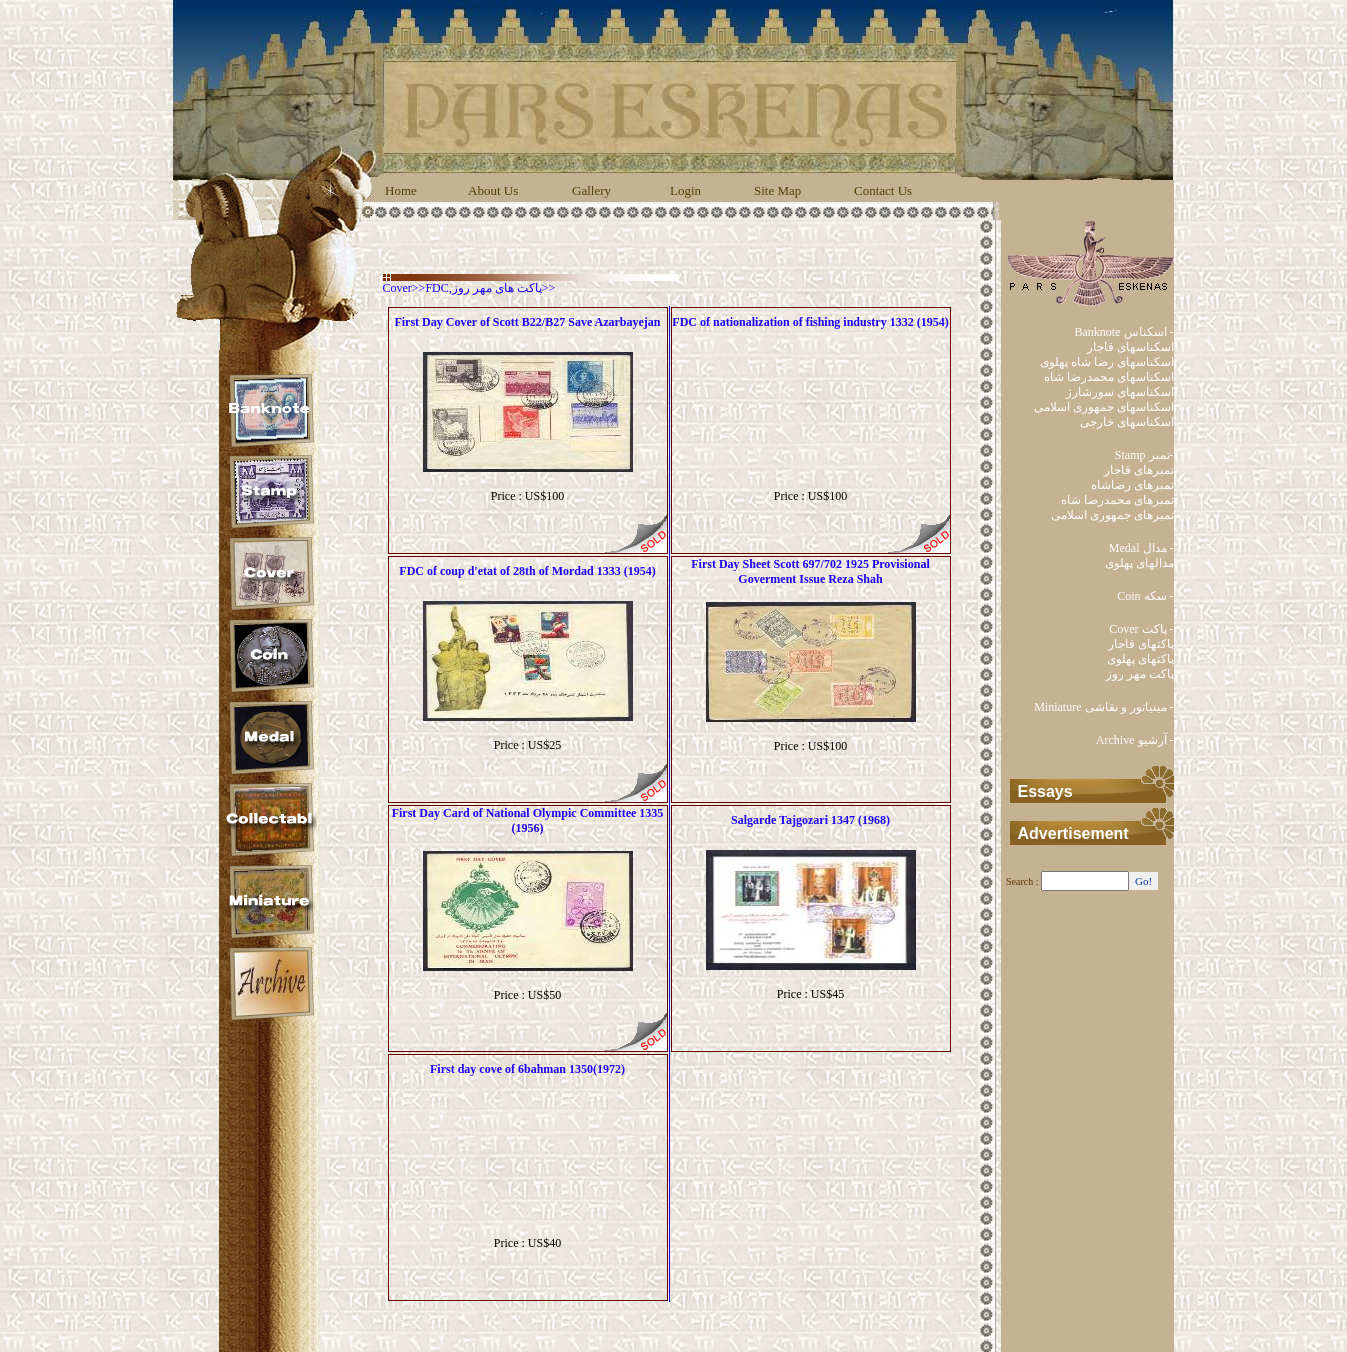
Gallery (591, 190)
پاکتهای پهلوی (1140, 659)
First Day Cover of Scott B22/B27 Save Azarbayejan (527, 322)
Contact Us (883, 190)
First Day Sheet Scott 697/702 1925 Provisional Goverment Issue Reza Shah (810, 571)
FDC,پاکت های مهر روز (483, 288)
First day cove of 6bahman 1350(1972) (527, 1069)
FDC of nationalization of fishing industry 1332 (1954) (810, 322)
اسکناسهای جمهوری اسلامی (1104, 407)
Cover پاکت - (1141, 629)
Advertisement (1073, 833)
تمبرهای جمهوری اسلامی (1112, 515)
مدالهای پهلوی (1139, 563)
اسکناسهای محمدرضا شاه (1109, 377)
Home (401, 190)
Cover (397, 288)
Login (685, 190)
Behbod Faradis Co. (702, 1327)
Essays (1045, 791)
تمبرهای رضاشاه (1132, 485)
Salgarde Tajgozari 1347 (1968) (810, 820)
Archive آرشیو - (1135, 740)
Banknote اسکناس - (1124, 332)
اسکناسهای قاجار (1130, 347)
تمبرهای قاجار (1139, 470)
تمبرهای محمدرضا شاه (1117, 500)
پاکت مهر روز (1140, 674)
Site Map (777, 190)
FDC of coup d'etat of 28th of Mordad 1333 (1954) (527, 571)
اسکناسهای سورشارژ (1120, 392)
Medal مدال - (1141, 548)
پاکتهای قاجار (1141, 644)
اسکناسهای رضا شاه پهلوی (1107, 362)
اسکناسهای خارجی (1127, 422)
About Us (493, 190)
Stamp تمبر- (1144, 455)
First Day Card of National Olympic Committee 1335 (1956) (528, 820)
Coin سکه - (1145, 596)
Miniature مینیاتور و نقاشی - (1103, 707)
